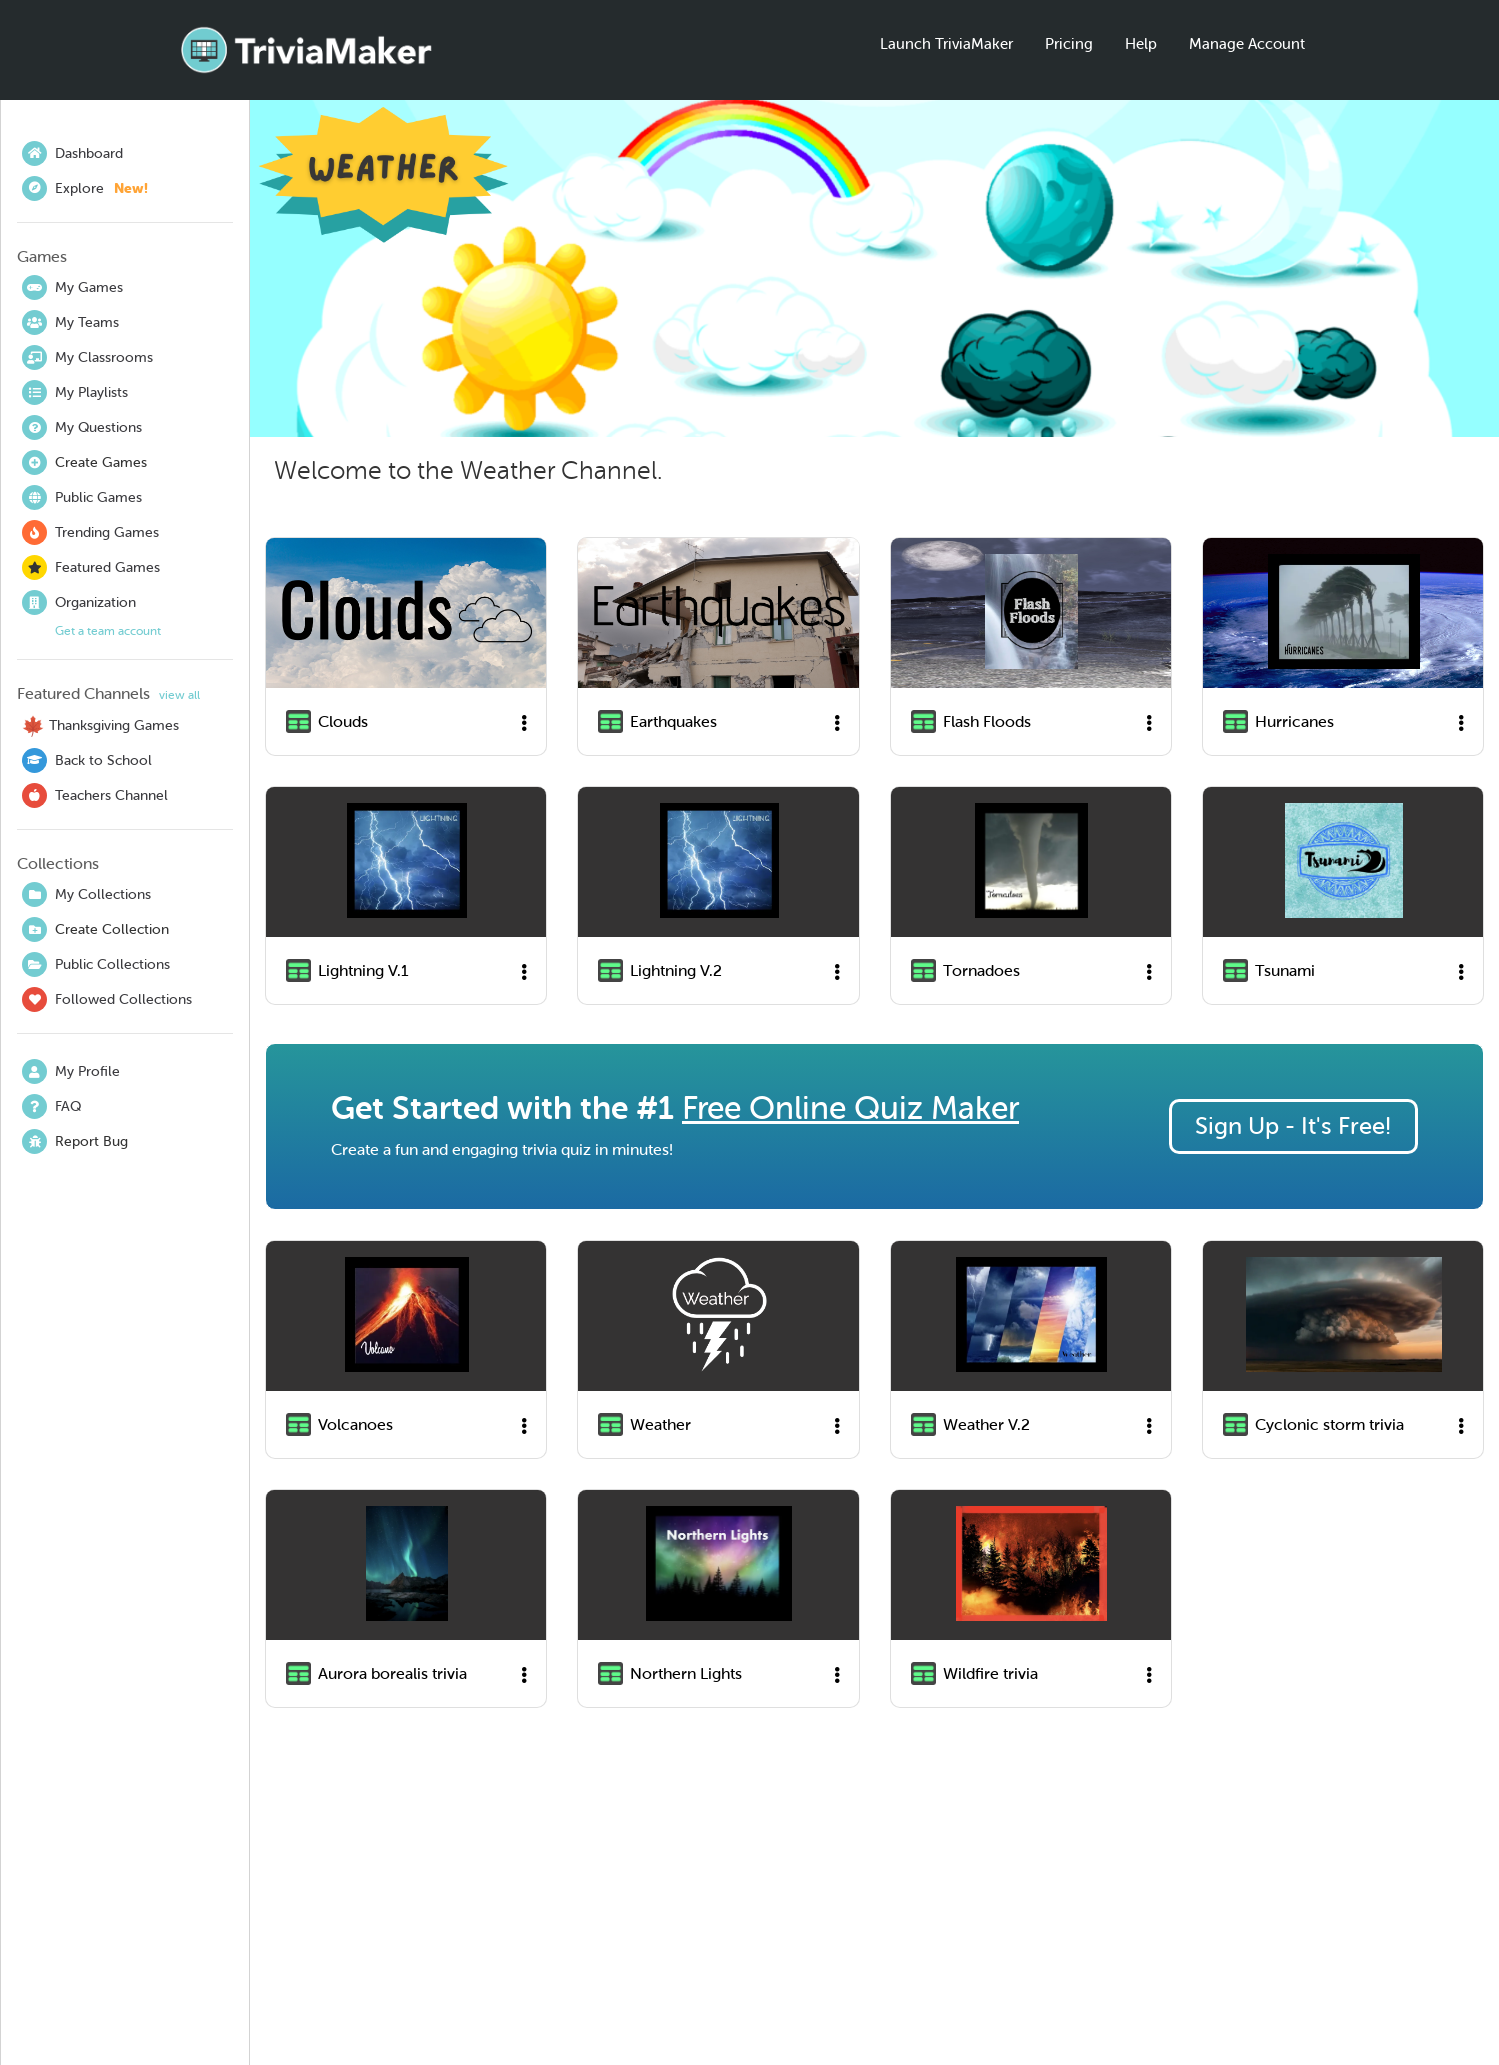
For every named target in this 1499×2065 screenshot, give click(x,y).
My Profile (71, 1071)
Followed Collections (107, 999)
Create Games (84, 462)
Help (1141, 44)
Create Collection (95, 929)
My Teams (70, 322)
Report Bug (75, 1141)
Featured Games (91, 567)
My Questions (82, 427)
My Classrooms (87, 357)
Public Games (82, 497)
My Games (72, 287)
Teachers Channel (95, 795)
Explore (85, 188)
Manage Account (1247, 44)
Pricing (1069, 44)
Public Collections (96, 964)
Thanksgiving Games (100, 726)
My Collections (86, 894)
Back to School (87, 760)
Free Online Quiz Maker (850, 1108)
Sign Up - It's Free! (1293, 1126)
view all (179, 695)
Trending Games (90, 532)
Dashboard (72, 153)
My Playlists (75, 392)
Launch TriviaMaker (946, 44)
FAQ (51, 1106)
